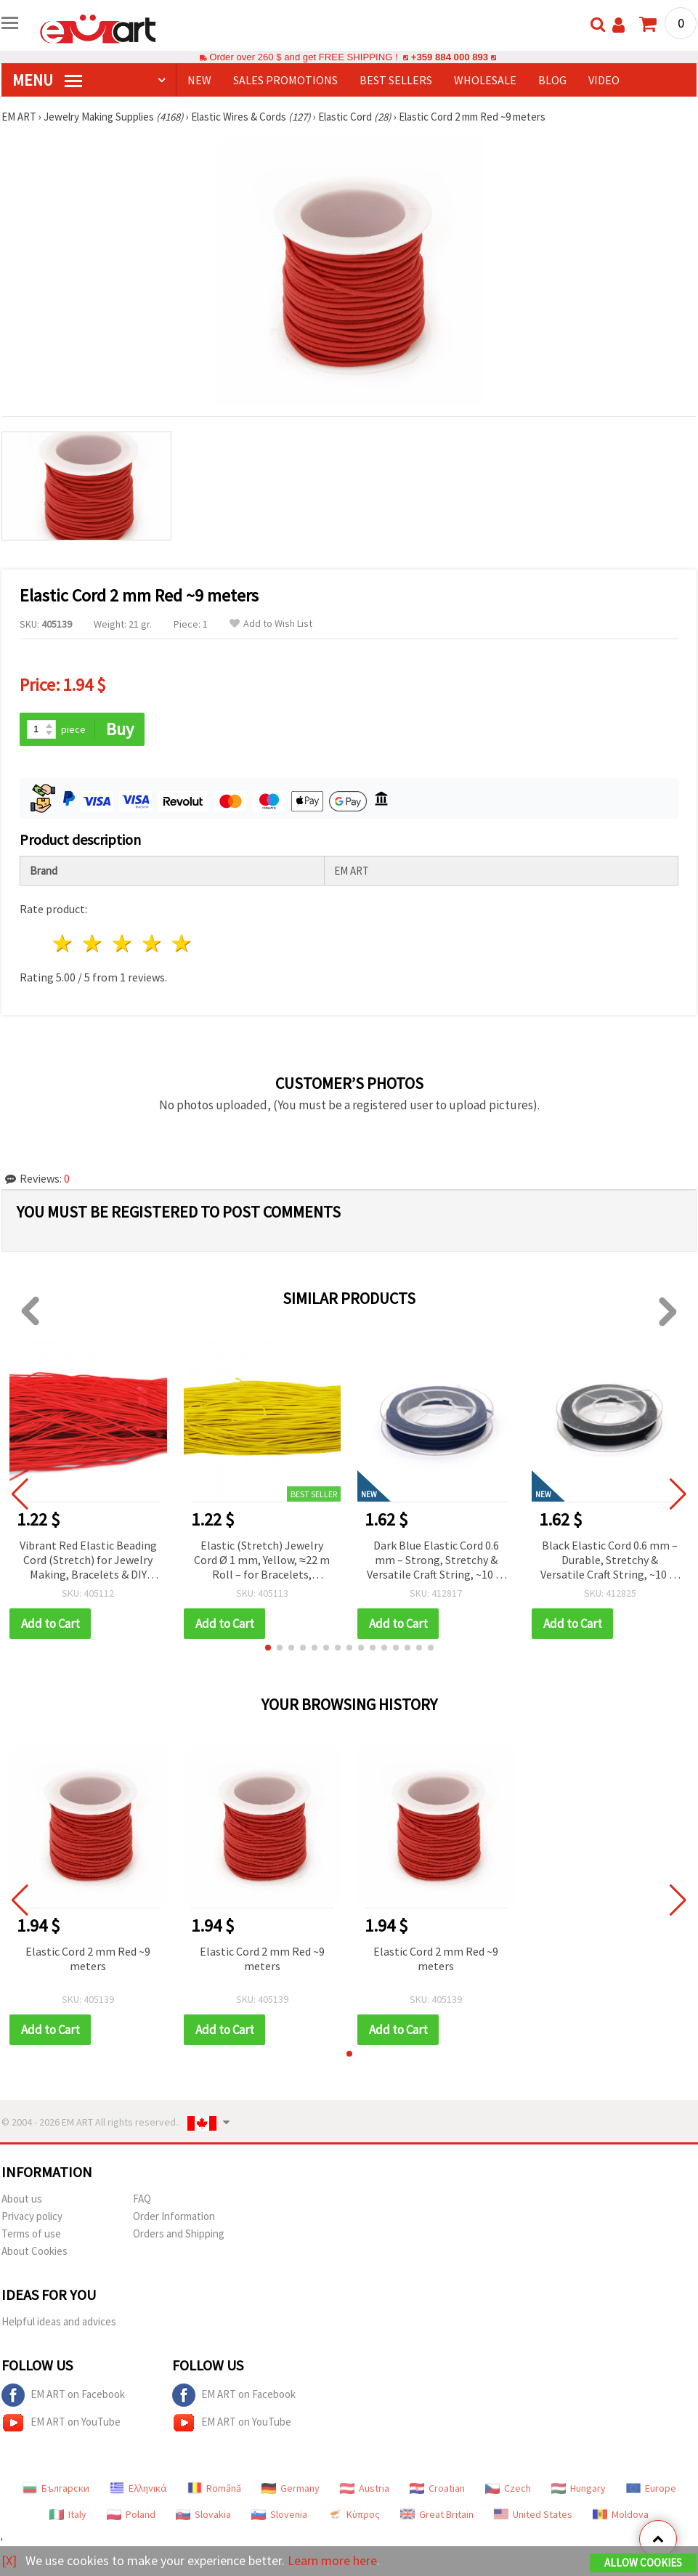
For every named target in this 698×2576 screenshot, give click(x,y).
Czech (508, 2488)
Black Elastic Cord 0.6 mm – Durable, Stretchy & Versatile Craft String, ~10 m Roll (609, 1561)
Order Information (174, 2216)
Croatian (437, 2488)
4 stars (152, 943)
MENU (47, 80)
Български (56, 2488)
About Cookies (34, 2251)
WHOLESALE (485, 80)
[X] (9, 2560)
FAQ (142, 2199)
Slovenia (279, 2514)
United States (533, 2514)
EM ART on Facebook (63, 2395)
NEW (199, 80)
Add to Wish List (271, 623)
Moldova (621, 2514)
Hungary (578, 2488)
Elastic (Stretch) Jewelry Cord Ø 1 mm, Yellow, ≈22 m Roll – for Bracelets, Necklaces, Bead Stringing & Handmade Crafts (261, 1561)
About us (21, 2199)
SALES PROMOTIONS (285, 80)
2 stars (93, 943)
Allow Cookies (643, 2562)
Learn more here (332, 2560)
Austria (364, 2488)
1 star (63, 943)
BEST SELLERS (396, 80)
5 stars (182, 943)
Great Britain (437, 2514)
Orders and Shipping (178, 2233)
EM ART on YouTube (61, 2422)
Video (604, 80)
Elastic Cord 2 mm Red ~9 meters (87, 1958)
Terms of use (31, 2233)
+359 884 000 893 (449, 57)
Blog (552, 80)
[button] (268, 1647)
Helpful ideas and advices (58, 2321)
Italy (67, 2514)
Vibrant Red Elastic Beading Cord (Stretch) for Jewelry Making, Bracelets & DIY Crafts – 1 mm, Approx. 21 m (88, 1561)
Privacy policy (31, 2216)
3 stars (123, 943)
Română (214, 2488)
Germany (290, 2488)
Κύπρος (354, 2514)
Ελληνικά (138, 2488)
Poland (131, 2514)
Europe (651, 2488)
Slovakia (203, 2514)
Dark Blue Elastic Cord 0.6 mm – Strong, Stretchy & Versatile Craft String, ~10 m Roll (436, 1561)
